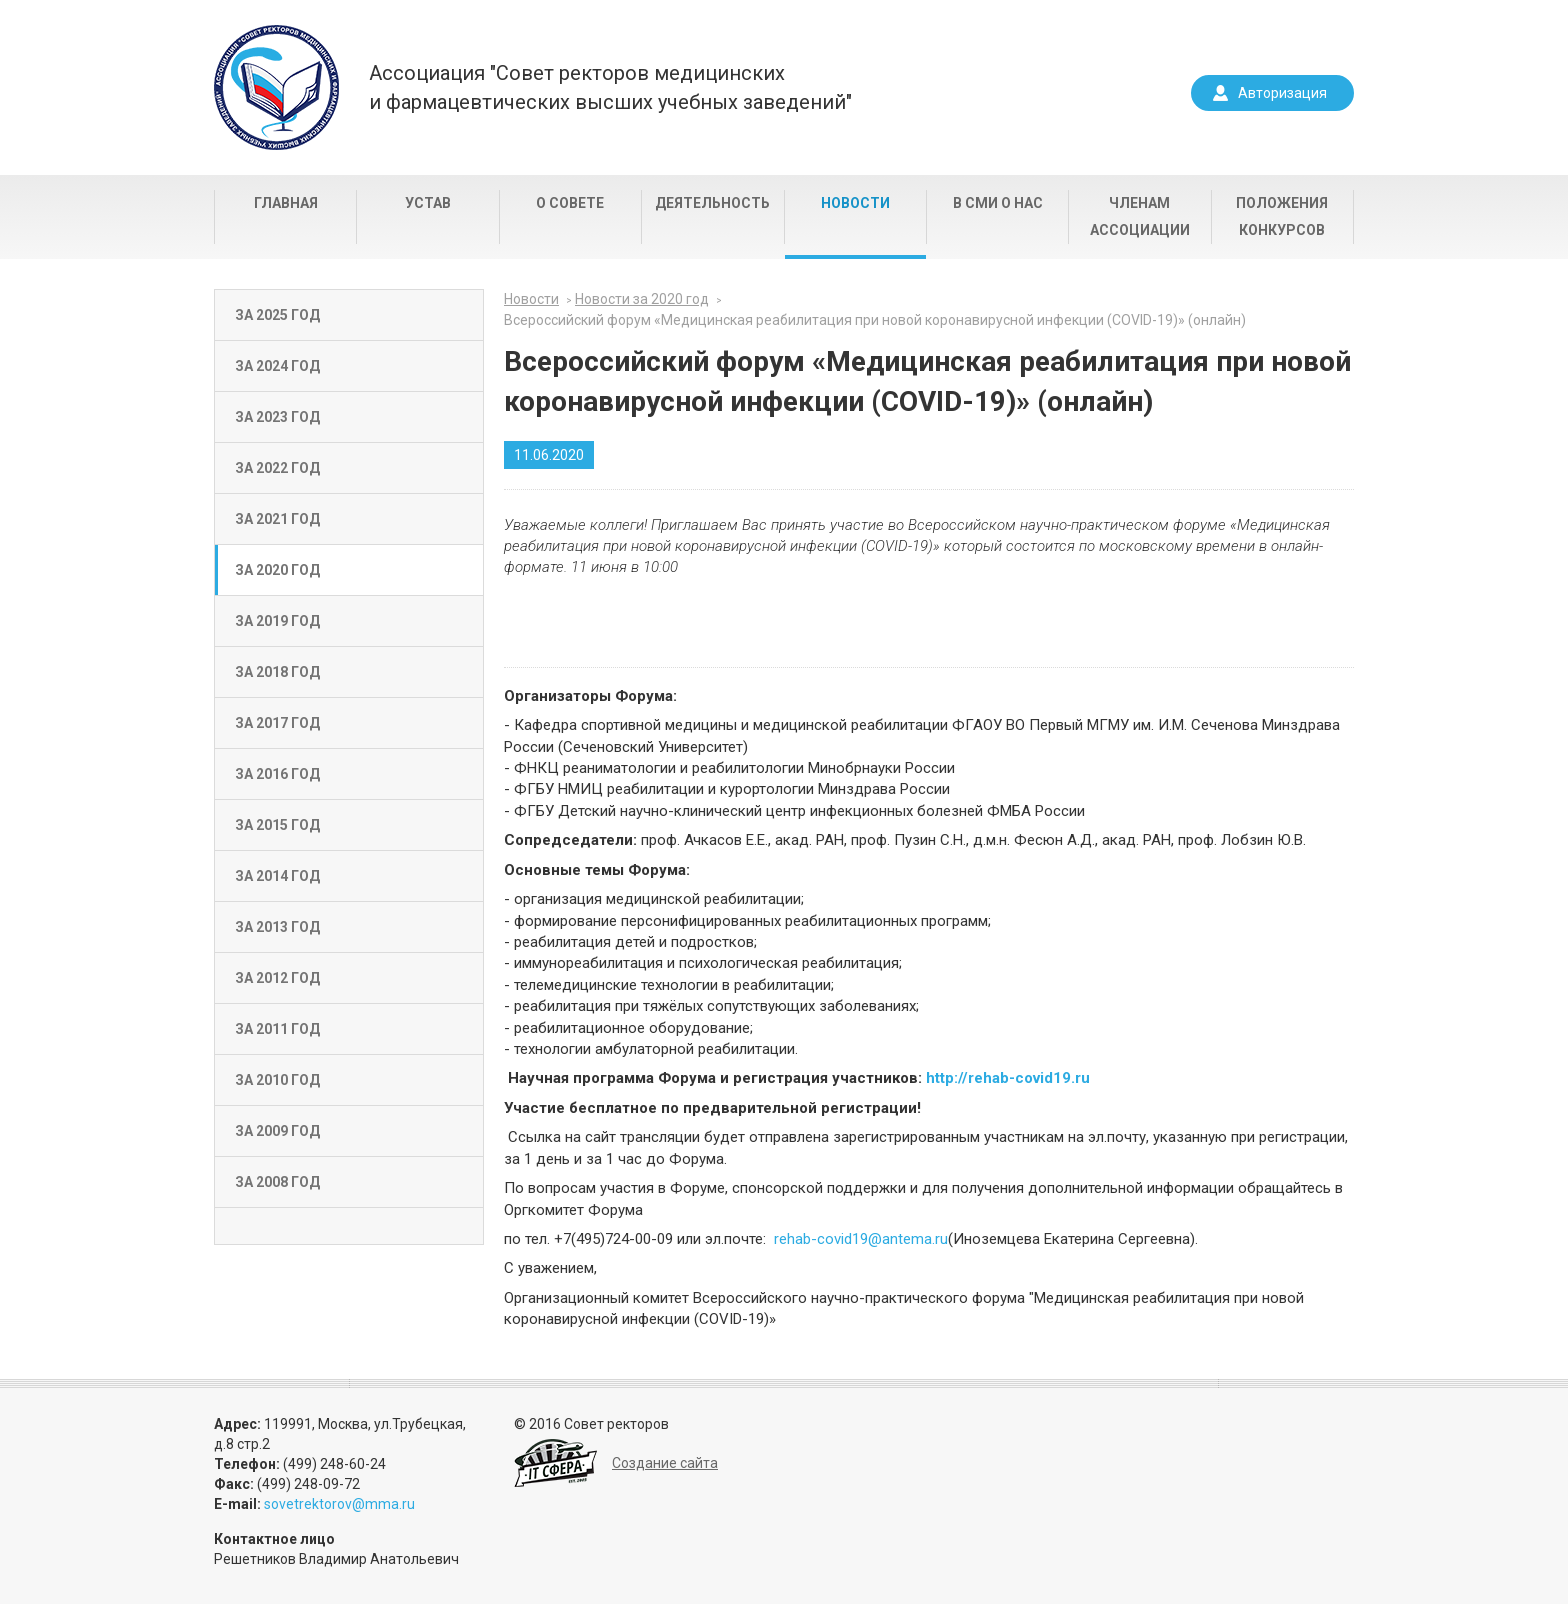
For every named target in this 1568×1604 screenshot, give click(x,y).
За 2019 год (277, 621)
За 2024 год (277, 366)
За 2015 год (277, 825)
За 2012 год (277, 978)
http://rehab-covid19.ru (1008, 1078)
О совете (570, 203)
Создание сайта (665, 1463)
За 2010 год (277, 1080)
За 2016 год (277, 774)
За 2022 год (277, 468)
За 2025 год (277, 315)
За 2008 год (277, 1182)
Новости (855, 203)
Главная (286, 203)
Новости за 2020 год (642, 299)
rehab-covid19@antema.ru (861, 1239)
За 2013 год (277, 927)
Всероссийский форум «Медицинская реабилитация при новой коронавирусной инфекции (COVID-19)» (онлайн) (875, 320)
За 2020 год (277, 570)
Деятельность (712, 203)
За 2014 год (277, 876)
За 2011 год (277, 1029)
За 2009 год (277, 1131)
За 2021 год (277, 519)
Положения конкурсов (1282, 216)
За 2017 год (277, 723)
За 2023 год (277, 417)
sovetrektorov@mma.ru (339, 1504)
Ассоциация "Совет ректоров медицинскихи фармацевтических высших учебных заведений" (610, 87)
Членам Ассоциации (1140, 216)
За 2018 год (277, 672)
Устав (428, 203)
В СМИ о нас (998, 203)
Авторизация (1282, 93)
